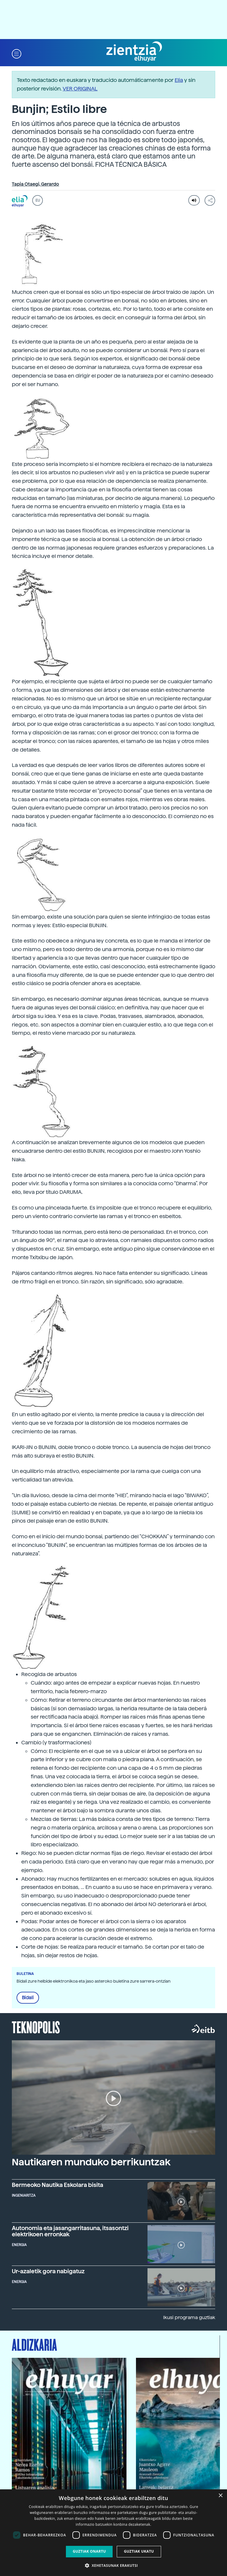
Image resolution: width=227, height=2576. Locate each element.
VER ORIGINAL (80, 88)
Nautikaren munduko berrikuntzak (91, 2162)
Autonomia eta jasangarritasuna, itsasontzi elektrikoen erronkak (70, 2231)
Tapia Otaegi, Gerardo (35, 184)
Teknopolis (36, 2026)
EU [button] (37, 200)
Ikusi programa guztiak (189, 2317)
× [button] (220, 2496)
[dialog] (113, 2532)
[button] (16, 53)
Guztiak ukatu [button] (139, 2551)
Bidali (28, 1997)
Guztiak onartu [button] (89, 2551)
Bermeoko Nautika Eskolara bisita (57, 2185)
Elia (179, 80)
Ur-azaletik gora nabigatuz (48, 2271)
